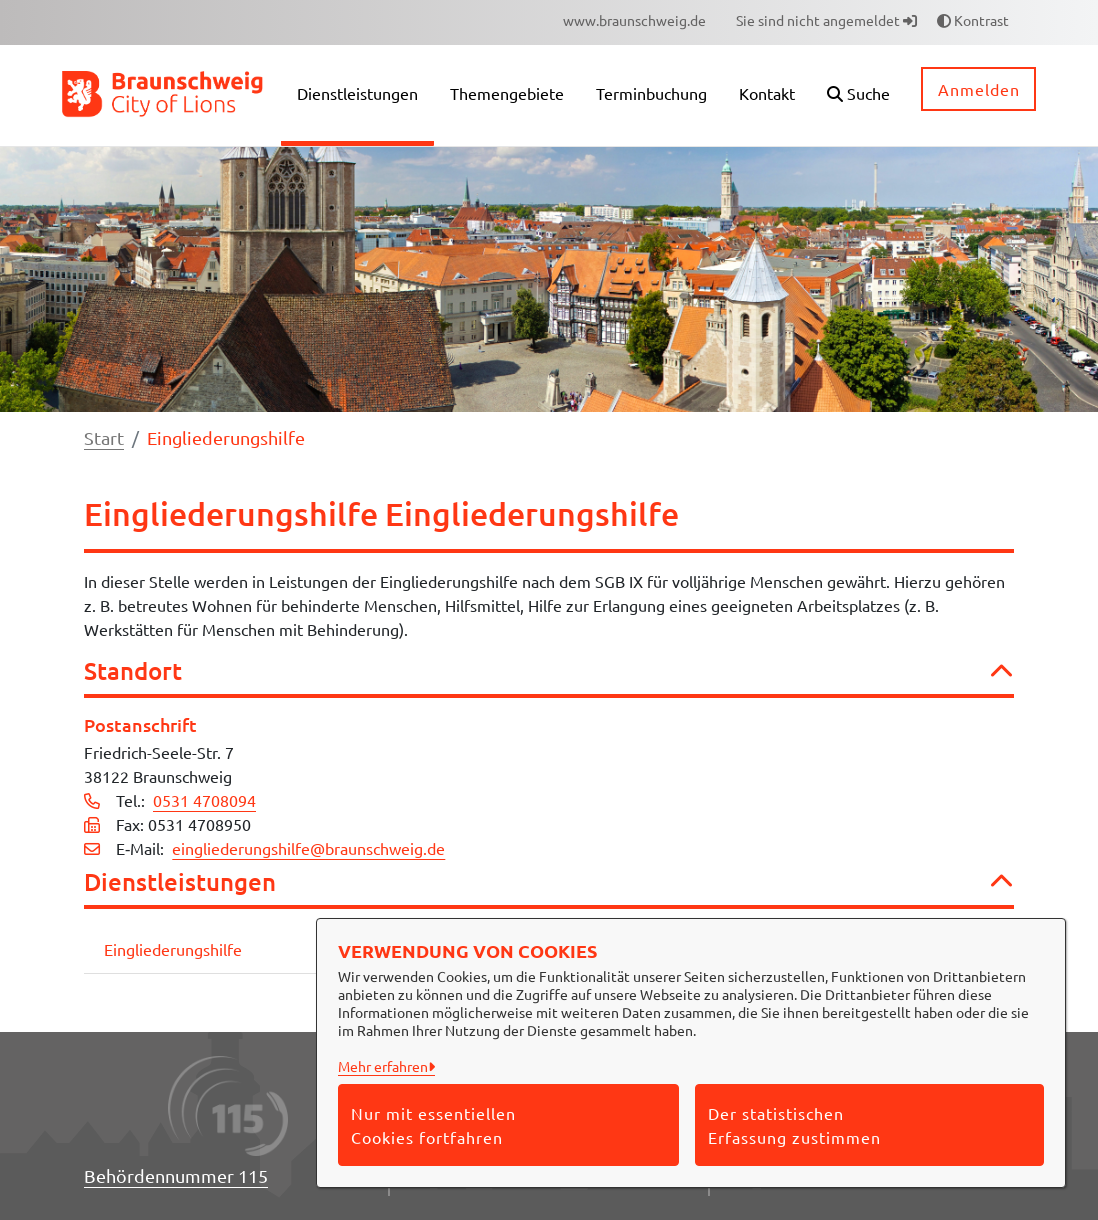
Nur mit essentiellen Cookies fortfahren (433, 1125)
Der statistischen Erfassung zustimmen (794, 1125)
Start (104, 437)
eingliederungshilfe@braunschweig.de (308, 848)
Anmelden (979, 89)
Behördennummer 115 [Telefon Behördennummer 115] (176, 1175)
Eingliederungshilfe (173, 949)
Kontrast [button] (973, 20)
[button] (858, 95)
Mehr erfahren (383, 1066)
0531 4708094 (204, 800)
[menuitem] (634, 20)
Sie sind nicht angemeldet (826, 20)
